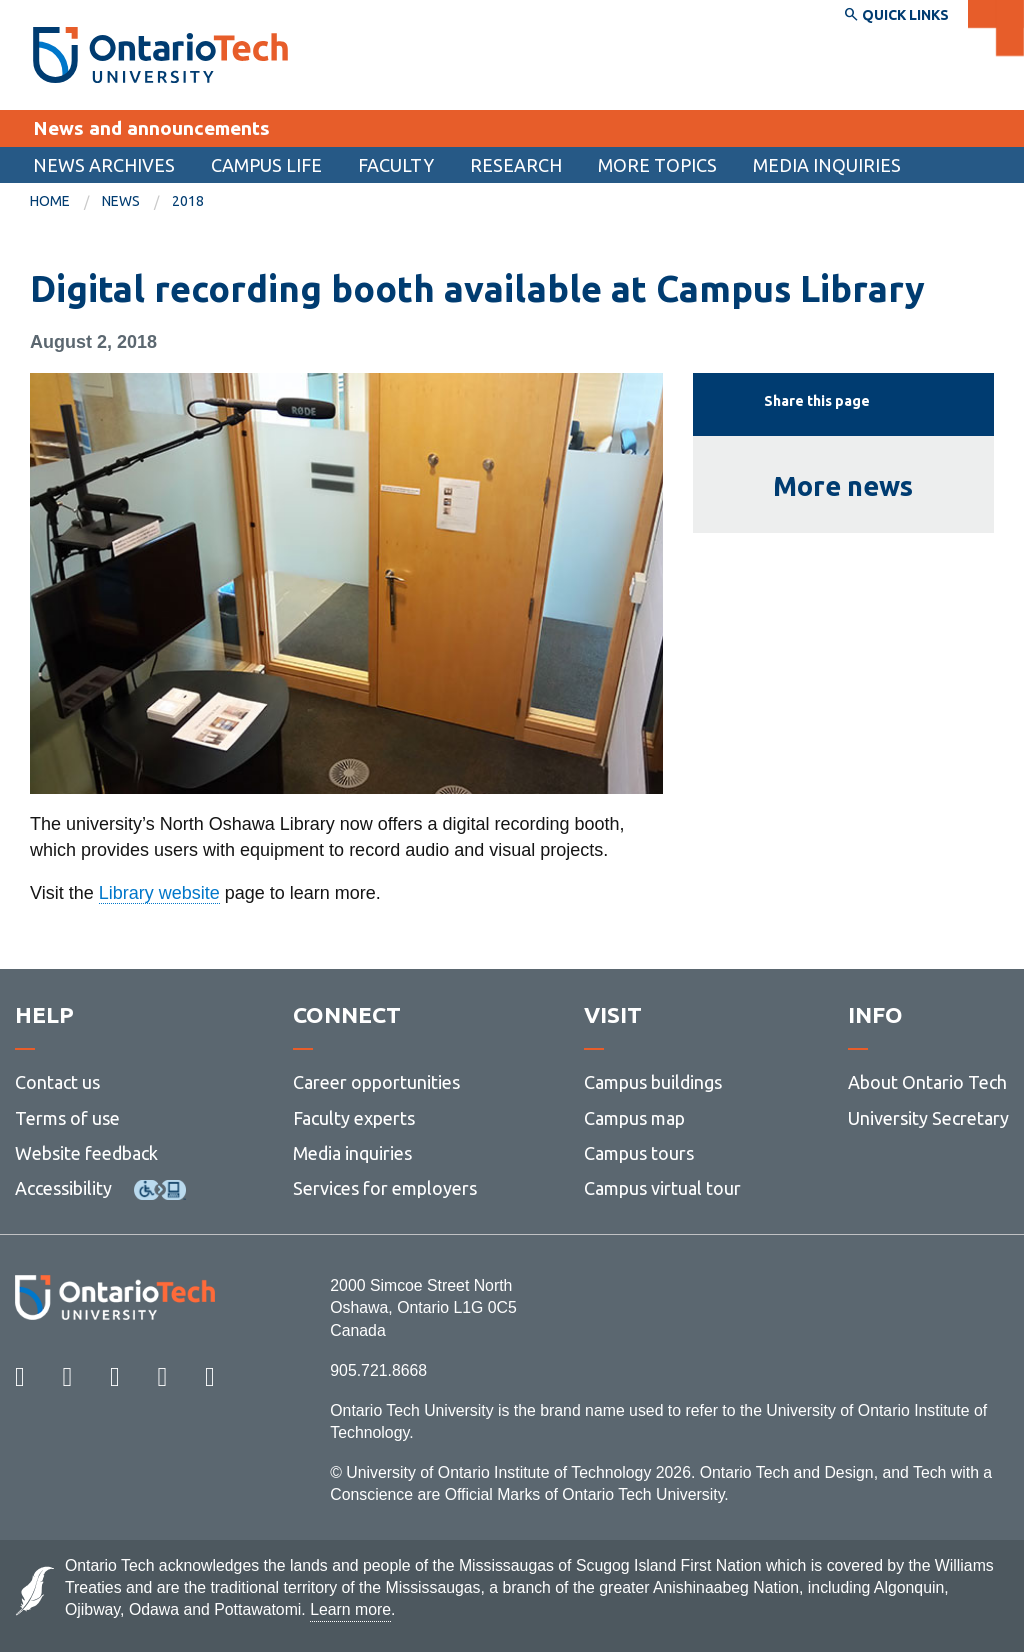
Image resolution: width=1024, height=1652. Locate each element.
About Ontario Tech (927, 1082)
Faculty (396, 165)
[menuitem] (104, 165)
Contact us (57, 1082)
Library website (159, 893)
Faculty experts (354, 1118)
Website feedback (86, 1153)
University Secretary (928, 1118)
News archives (104, 165)
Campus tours (639, 1153)
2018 (188, 201)
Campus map (634, 1118)
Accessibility (63, 1188)
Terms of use (67, 1118)
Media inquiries (827, 165)
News (121, 201)
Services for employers (385, 1188)
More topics (657, 165)
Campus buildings (653, 1082)
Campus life (266, 165)
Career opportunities (376, 1082)
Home (50, 201)
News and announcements (151, 128)
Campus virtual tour (662, 1188)
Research (516, 165)
